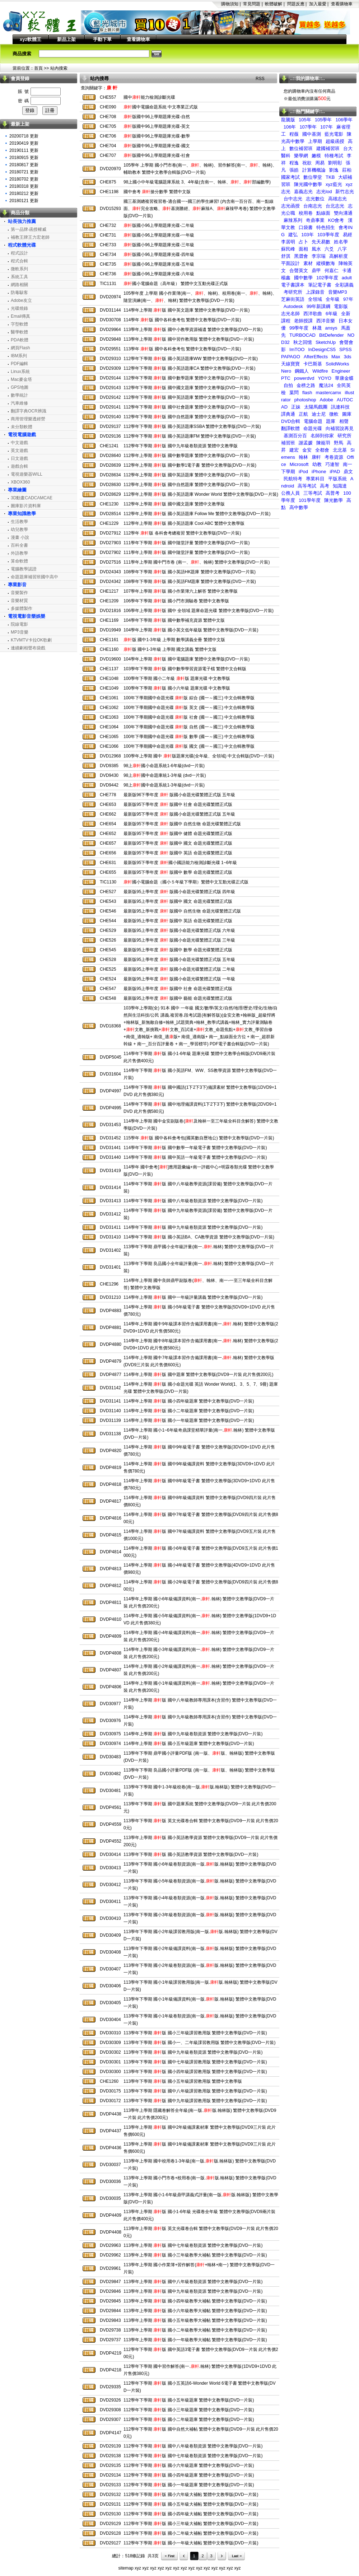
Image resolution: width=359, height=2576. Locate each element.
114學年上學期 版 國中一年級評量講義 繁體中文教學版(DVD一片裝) (192, 1297)
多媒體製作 (21, 608)
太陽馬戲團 (315, 407)
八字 (342, 249)
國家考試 (290, 177)
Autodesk (293, 306)
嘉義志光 (303, 191)
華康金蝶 (344, 378)
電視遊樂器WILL (26, 474)
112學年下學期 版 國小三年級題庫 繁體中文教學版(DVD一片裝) (188, 2409)
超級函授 (335, 141)
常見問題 (251, 3)
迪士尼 (319, 414)
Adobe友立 (21, 300)
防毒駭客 (19, 292)
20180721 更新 (23, 171)
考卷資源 (334, 457)
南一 (347, 464)
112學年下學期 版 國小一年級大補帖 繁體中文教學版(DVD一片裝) (190, 2542)
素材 (308, 263)
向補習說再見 (340, 428)
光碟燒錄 (19, 308)
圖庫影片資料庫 (26, 505)
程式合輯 (19, 260)
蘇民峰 (288, 249)
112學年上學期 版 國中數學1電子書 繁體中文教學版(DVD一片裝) (189, 465)
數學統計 (19, 395)
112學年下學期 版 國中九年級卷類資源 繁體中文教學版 (180, 445)
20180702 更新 (23, 179)
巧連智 (332, 464)
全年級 (333, 299)
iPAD (335, 471)
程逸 (294, 162)
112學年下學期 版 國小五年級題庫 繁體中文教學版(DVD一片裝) (188, 2400)
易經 (347, 234)
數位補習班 (301, 148)
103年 (307, 234)
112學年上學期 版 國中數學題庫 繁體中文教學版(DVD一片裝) (186, 455)
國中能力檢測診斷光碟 (149, 97)
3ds (347, 356)
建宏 (294, 450)
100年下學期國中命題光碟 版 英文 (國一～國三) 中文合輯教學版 (189, 707)
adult (347, 277)
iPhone (319, 471)
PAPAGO (290, 356)
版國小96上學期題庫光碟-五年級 (158, 264)
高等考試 (307, 486)
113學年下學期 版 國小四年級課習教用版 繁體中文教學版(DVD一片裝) (195, 2071)
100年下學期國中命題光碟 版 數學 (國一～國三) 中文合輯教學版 (189, 736)
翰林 (303, 457)
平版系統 (337, 478)
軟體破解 (273, 3)
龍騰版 (288, 119)
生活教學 (19, 521)
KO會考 (336, 220)
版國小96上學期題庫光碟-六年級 (158, 273)
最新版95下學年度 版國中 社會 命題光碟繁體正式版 (177, 804)
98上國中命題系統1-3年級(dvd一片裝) (164, 785)
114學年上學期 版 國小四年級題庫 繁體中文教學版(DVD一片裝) (188, 1401)
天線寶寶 (290, 364)
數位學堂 (312, 177)
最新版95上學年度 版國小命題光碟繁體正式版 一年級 (179, 978)
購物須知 (229, 3)
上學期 (315, 141)
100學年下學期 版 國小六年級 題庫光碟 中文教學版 (176, 688)
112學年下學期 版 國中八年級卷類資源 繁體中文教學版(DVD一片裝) (192, 2446)
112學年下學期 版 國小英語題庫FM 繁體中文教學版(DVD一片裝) (189, 436)
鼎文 (348, 471)
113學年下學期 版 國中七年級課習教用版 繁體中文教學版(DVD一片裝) (195, 2061)
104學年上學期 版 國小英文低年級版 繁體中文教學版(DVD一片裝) (190, 630)
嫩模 (316, 155)
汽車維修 (19, 403)
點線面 (323, 213)
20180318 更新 (23, 186)
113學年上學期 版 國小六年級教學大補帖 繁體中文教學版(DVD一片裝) (195, 2310)
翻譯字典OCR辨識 (28, 411)
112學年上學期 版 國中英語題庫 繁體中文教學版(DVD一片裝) (186, 474)
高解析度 (338, 256)
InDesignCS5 (322, 349)
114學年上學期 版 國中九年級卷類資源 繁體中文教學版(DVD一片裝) (192, 1733)
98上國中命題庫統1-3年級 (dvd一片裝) (164, 775)
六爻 (329, 249)
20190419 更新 (23, 143)
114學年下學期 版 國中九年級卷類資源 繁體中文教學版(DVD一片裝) (192, 1227)
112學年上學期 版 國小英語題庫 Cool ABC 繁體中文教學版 (183, 523)
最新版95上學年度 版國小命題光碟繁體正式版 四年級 (179, 891)
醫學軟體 (19, 332)
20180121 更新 (23, 200)
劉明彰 (335, 162)
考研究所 (293, 292)
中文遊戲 (19, 442)
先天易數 (321, 241)
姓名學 (341, 241)
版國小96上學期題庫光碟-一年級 (158, 235)
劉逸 (334, 170)
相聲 (344, 421)
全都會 (322, 450)
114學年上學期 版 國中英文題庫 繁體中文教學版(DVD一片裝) (186, 310)
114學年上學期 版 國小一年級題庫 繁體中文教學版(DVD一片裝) (188, 1420)
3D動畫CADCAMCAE (31, 497)
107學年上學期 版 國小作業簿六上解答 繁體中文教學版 (180, 591)
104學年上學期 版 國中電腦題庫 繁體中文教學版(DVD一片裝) (186, 659)
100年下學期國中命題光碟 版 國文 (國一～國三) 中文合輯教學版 (189, 746)
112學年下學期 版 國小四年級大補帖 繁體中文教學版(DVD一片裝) (190, 2513)
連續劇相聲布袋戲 (28, 647)
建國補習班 (328, 148)
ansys (331, 328)
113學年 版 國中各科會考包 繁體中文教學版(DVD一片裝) (182, 348)
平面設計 (290, 263)
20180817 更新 (23, 164)
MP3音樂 (19, 632)
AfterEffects (316, 356)
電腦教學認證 (24, 568)
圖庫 (346, 414)
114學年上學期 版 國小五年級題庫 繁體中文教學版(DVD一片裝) (188, 1743)
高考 (324, 486)
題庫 (330, 421)
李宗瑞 (319, 256)
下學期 (288, 471)
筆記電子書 (319, 285)
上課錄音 (315, 292)
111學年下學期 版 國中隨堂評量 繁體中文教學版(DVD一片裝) (186, 542)
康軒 (316, 457)
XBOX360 (20, 482)
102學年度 (327, 277)
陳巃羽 (323, 442)
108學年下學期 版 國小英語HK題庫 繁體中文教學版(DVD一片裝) (189, 571)
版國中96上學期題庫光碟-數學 (156, 136)
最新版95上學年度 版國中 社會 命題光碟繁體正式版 (177, 988)
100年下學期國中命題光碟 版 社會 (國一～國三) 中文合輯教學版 (189, 717)
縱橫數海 (325, 263)
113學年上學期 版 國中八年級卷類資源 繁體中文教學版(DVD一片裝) (192, 2281)
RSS (260, 78)
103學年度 (328, 234)
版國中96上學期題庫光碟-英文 (156, 126)
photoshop (305, 399)
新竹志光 (344, 191)
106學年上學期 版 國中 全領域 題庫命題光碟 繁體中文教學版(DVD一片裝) (198, 610)
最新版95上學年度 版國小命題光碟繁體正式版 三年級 (179, 940)
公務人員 (290, 493)
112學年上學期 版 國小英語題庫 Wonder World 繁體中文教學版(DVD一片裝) (200, 494)
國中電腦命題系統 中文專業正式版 (160, 106)
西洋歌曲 (312, 313)
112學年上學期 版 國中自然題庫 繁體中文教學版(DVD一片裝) (186, 484)
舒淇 (285, 256)
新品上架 (66, 39)
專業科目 (315, 478)
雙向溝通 (343, 213)
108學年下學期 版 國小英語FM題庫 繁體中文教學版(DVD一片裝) (189, 581)
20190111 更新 (23, 150)
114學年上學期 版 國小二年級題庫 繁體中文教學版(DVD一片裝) (188, 1410)
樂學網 (301, 155)
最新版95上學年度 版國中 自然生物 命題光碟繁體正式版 (182, 911)
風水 (316, 249)
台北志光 (335, 206)
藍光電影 (334, 134)
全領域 (315, 299)
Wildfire (320, 371)
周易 (320, 162)
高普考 (333, 493)
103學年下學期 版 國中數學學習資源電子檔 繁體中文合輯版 (184, 668)
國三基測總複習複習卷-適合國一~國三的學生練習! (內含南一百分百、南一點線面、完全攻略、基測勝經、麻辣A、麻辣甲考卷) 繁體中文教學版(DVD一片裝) (199, 208)
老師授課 (303, 320)
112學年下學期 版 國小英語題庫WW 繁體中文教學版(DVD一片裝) (190, 358)
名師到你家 (322, 435)
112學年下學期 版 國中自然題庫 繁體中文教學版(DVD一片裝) (186, 416)
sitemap (126, 2568)
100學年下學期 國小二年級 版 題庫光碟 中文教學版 (176, 678)
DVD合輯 (290, 421)
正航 (303, 414)
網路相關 (19, 284)
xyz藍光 (334, 184)
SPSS (345, 349)
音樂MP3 (337, 292)
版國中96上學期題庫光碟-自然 (156, 116)
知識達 (340, 486)
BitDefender (331, 335)
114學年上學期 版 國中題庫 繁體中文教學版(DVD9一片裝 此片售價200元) (198, 1374)
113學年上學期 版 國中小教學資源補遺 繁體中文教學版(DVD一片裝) (192, 329)
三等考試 (312, 493)
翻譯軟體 (290, 428)
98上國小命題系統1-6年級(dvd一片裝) (164, 765)
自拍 (288, 385)
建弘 (293, 234)
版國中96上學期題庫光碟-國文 (156, 145)
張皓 (294, 170)
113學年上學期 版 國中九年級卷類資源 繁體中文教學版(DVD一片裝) (192, 2291)
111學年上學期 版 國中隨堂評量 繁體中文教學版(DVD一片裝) (186, 552)
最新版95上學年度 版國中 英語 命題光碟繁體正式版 (177, 920)
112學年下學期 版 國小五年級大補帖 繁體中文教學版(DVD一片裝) (190, 2504)
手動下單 (102, 39)
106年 (290, 127)
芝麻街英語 (292, 299)
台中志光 (293, 198)
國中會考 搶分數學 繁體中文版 (157, 191)
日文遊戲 (19, 458)
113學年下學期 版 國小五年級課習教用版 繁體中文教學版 (182, 2081)
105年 (305, 119)
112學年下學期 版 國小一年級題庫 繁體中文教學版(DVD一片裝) (188, 2484)
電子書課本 (292, 285)
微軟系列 (19, 268)
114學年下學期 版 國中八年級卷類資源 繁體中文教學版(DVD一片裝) (192, 1200)
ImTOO (296, 349)
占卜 (303, 241)
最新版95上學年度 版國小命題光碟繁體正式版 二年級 (179, 969)
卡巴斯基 (312, 364)
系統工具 (19, 276)
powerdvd (304, 378)
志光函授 (290, 206)
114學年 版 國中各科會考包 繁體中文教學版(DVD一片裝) (182, 319)
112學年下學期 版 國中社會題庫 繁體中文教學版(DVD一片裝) (186, 407)
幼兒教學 (19, 529)
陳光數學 (333, 500)
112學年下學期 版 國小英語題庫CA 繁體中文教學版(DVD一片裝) (189, 368)
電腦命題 (313, 421)
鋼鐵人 (302, 371)
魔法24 (326, 385)
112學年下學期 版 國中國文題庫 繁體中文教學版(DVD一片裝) (186, 387)
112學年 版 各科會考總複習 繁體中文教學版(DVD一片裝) (182, 533)
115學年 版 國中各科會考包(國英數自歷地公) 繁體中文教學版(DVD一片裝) (198, 1137)
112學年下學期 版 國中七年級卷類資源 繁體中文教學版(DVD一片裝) (192, 2455)
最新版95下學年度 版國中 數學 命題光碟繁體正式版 (177, 872)
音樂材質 (19, 600)
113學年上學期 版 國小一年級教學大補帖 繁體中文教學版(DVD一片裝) (195, 2339)
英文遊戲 (19, 450)
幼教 (317, 464)
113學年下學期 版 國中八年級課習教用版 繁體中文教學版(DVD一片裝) (195, 2091)
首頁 (38, 68)
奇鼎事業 (315, 220)
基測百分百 (295, 435)
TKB (330, 177)
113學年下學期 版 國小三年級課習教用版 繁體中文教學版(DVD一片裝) (195, 2032)
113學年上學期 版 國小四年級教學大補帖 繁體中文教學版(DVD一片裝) (195, 2301)
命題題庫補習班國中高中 (34, 576)
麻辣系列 (293, 220)
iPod (303, 471)
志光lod (324, 191)
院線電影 (19, 624)
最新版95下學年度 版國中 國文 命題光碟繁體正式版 (177, 843)
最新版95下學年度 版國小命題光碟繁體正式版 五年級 (179, 814)
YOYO (324, 378)
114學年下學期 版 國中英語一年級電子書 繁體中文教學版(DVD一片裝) (195, 1157)
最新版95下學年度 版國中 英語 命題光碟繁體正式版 (177, 852)
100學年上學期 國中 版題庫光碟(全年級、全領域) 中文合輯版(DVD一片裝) (198, 756)
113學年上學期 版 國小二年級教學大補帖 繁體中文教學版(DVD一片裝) (195, 2330)
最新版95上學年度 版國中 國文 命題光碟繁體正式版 (177, 901)
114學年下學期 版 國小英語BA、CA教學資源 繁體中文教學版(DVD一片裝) (198, 1237)
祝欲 (307, 162)
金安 (307, 450)
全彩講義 (344, 285)
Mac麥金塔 (21, 379)
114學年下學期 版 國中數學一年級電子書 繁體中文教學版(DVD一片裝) (195, 1147)
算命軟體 (19, 561)
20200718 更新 (23, 136)
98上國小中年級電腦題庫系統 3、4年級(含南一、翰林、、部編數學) (197, 182)
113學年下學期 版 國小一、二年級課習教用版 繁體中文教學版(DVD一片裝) (199, 2042)
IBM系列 (19, 355)
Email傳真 (20, 316)
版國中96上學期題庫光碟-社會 (156, 155)
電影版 (341, 306)
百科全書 (19, 545)
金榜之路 (306, 385)
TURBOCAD (302, 335)
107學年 (308, 127)
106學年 (344, 119)
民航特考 (293, 478)
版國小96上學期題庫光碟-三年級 (158, 244)
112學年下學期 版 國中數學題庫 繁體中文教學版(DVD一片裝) (186, 378)
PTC (285, 378)
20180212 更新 (23, 193)
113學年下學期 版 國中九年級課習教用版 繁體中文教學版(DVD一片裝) (195, 2100)
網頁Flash (20, 347)
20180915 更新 (23, 157)
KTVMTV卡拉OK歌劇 (31, 640)
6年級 (331, 313)
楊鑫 (285, 277)
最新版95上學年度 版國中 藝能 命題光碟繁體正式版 (177, 998)
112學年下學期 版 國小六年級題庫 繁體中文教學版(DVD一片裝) (188, 2465)
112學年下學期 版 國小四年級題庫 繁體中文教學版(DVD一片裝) (188, 2475)
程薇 (294, 134)
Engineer (341, 371)
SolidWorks (337, 364)
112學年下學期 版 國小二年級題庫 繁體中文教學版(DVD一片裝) (188, 2419)
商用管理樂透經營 (28, 418)
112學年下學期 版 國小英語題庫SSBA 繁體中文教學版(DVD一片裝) (192, 426)
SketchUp (326, 342)
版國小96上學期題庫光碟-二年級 (158, 225)
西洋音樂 (325, 320)
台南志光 (312, 206)
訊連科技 (340, 407)
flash (307, 392)
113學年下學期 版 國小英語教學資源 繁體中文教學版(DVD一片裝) (190, 1854)
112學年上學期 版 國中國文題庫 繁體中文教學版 (174, 504)
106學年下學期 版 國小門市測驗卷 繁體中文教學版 (176, 600)
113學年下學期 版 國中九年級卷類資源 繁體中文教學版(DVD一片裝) (192, 2052)
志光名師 (290, 313)
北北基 (340, 450)
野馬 (338, 442)
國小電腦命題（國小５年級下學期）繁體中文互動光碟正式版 (185, 882)
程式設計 (19, 253)
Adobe (327, 399)
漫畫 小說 (20, 537)
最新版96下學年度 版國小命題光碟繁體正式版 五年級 (179, 794)
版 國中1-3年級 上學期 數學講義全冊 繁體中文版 (174, 639)
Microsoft (299, 464)
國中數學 (303, 277)
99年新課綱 (318, 306)
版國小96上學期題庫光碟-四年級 (158, 254)
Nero (286, 371)
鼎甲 (316, 270)
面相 (303, 249)
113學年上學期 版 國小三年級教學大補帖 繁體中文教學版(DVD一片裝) (195, 2255)
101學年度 (310, 500)
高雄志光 (337, 198)
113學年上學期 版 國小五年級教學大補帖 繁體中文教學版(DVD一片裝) (195, 2320)
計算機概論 (314, 170)
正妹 (295, 407)
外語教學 (19, 553)
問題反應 (295, 3)
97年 (348, 299)
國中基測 (311, 134)
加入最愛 (317, 3)
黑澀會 (301, 256)
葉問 (294, 392)
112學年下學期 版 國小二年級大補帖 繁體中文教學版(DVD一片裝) (190, 2533)
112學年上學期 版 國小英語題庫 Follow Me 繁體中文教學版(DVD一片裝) (196, 513)
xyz (138, 2568)
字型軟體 (19, 324)
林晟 (317, 328)
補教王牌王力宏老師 (30, 237)
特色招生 (325, 227)
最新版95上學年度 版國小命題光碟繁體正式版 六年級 (179, 930)
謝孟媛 (306, 442)
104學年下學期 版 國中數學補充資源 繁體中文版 (174, 620)
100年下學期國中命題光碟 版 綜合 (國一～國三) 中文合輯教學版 (189, 697)
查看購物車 (342, 3)
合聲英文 (298, 270)
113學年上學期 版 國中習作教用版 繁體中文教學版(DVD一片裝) (188, 339)
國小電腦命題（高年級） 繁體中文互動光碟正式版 (175, 283)
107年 (326, 127)
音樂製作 (19, 592)
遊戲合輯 (19, 466)
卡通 (346, 270)
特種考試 (334, 155)
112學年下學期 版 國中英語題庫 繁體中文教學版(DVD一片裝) (186, 397)
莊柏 (346, 170)
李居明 (288, 241)
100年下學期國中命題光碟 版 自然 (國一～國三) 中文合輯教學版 (189, 726)
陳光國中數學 (308, 184)
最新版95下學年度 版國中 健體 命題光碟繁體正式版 (177, 833)
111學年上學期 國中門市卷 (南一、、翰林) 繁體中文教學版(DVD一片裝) (196, 562)
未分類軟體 (21, 426)
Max (335, 356)
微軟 (334, 414)
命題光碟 (312, 428)
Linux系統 (20, 371)
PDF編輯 (19, 363)
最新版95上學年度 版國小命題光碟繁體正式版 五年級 (179, 959)
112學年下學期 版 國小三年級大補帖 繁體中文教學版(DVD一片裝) (190, 2523)
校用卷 (306, 213)
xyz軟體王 (30, 39)
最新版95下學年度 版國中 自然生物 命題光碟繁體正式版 (182, 823)
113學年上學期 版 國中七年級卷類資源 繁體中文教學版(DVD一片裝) (192, 2245)
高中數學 (298, 507)
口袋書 (306, 227)
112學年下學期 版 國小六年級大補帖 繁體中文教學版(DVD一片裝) (190, 2494)
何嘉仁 (332, 270)
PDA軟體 (19, 339)
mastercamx (328, 392)
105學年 (323, 119)
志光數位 (315, 198)
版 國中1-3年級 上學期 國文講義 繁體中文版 (169, 649)
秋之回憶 (302, 342)
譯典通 (288, 414)
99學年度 (298, 328)
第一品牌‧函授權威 (28, 229)
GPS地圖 (19, 387)
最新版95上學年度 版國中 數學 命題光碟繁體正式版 (177, 949)
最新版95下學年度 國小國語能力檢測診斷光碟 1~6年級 (180, 862)
